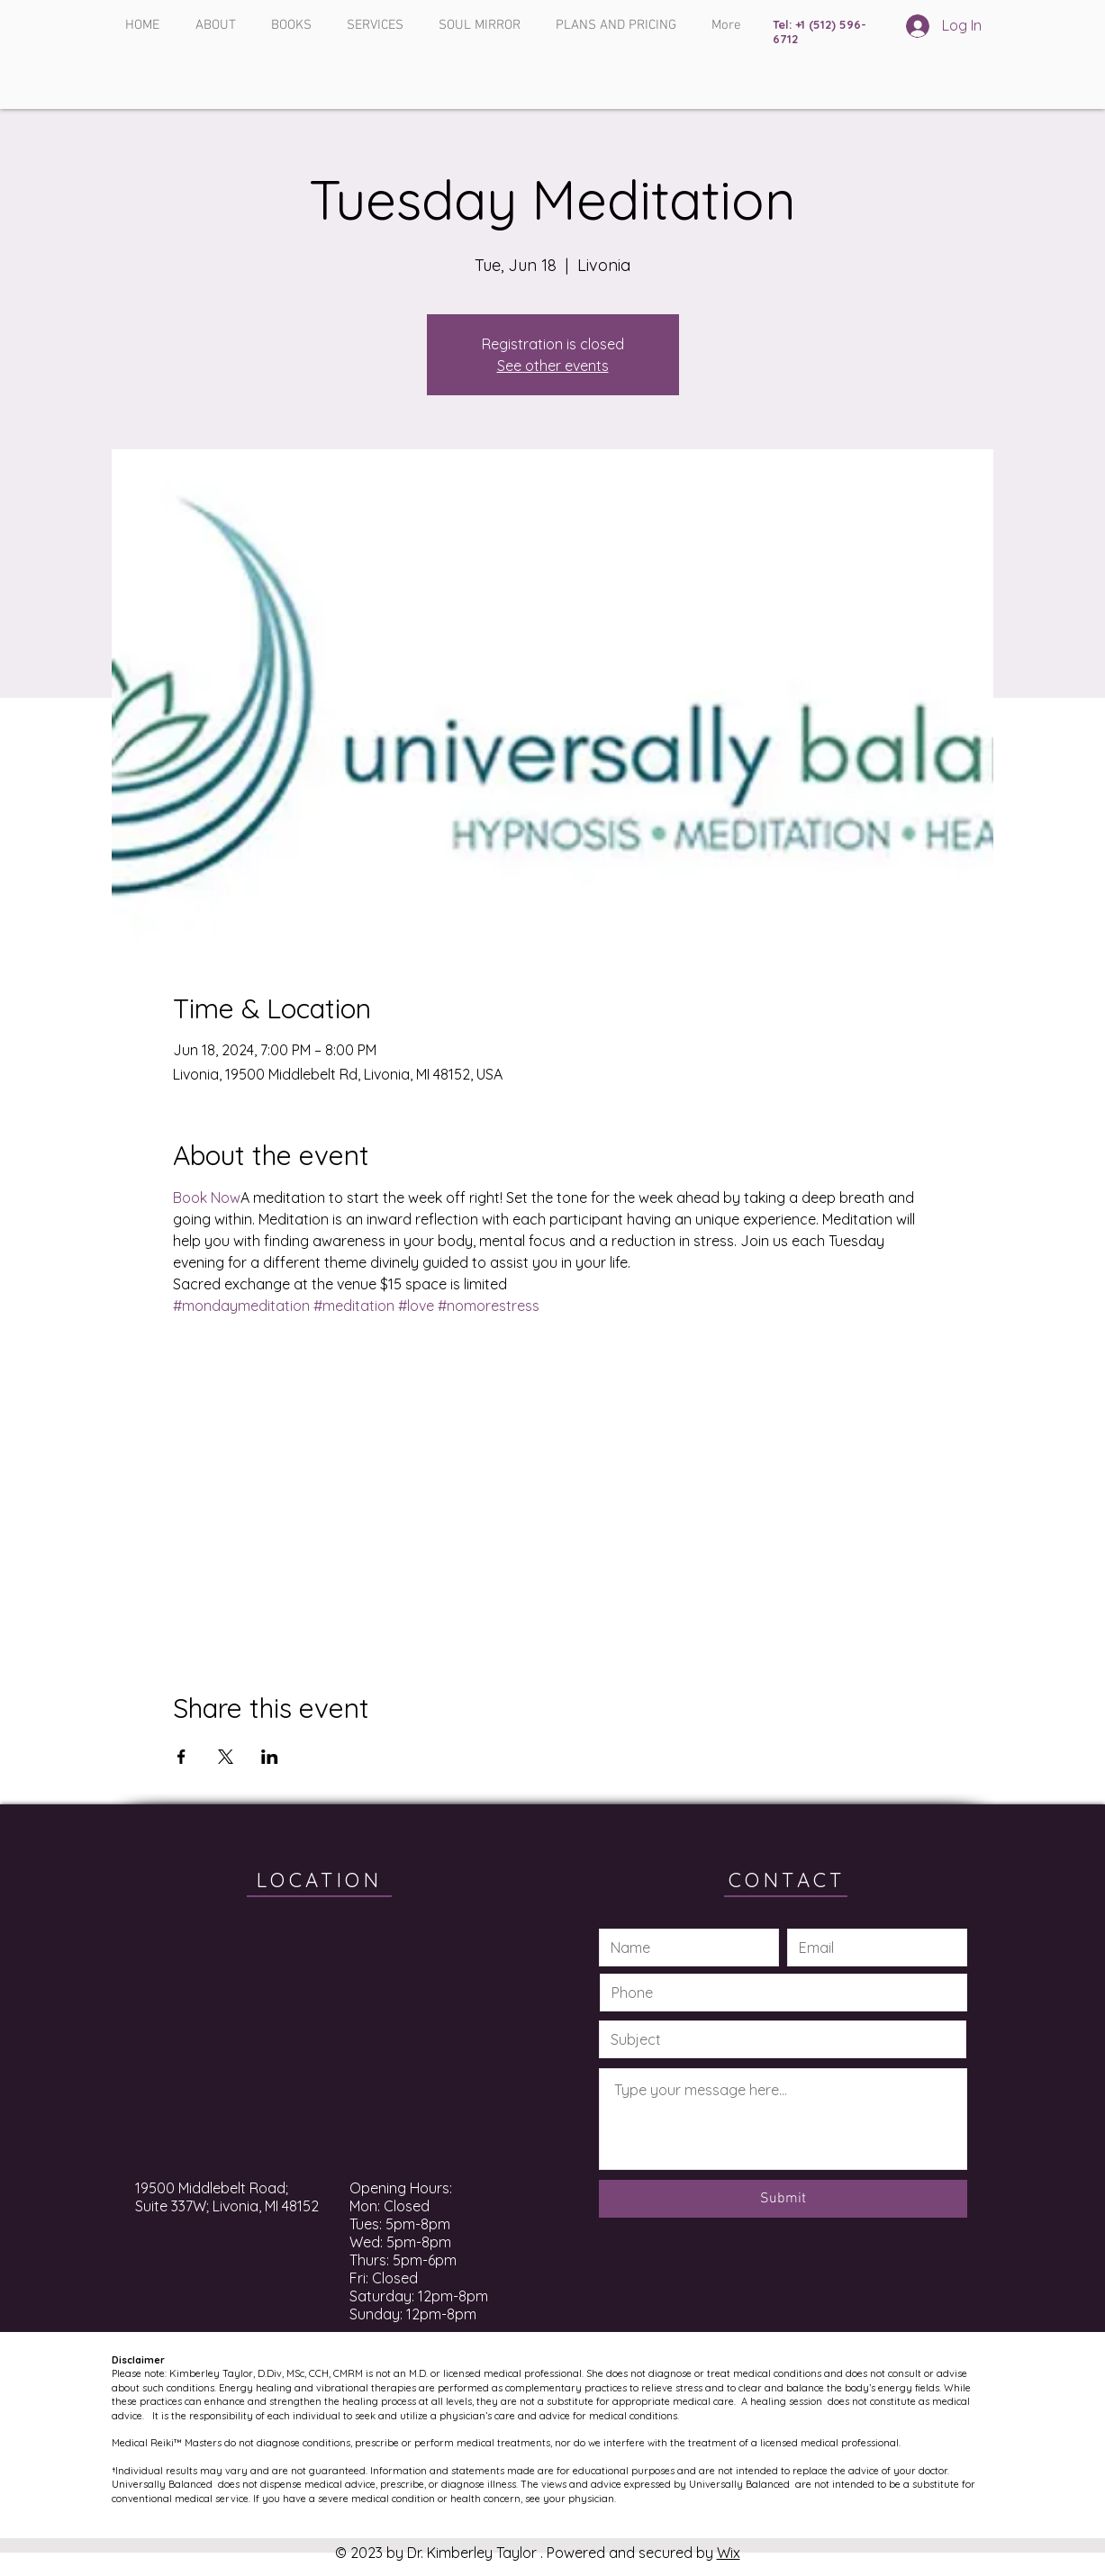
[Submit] (783, 2199)
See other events (553, 366)
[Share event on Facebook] (181, 1756)
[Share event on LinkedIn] (269, 1756)
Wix (728, 2553)
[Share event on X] (225, 1756)
